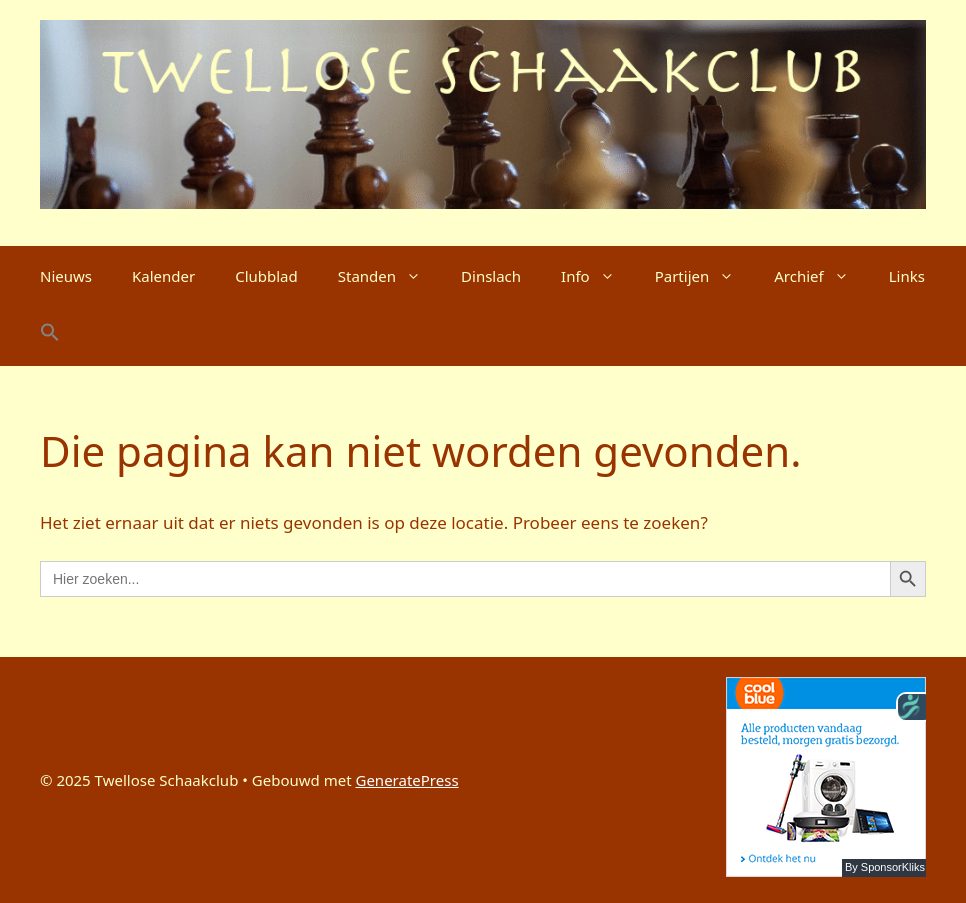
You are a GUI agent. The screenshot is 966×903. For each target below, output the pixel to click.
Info (598, 276)
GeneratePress (406, 780)
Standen (389, 276)
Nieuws (66, 276)
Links (907, 276)
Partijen (705, 276)
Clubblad (266, 276)
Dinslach (491, 276)
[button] (50, 336)
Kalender (163, 276)
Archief (821, 276)
